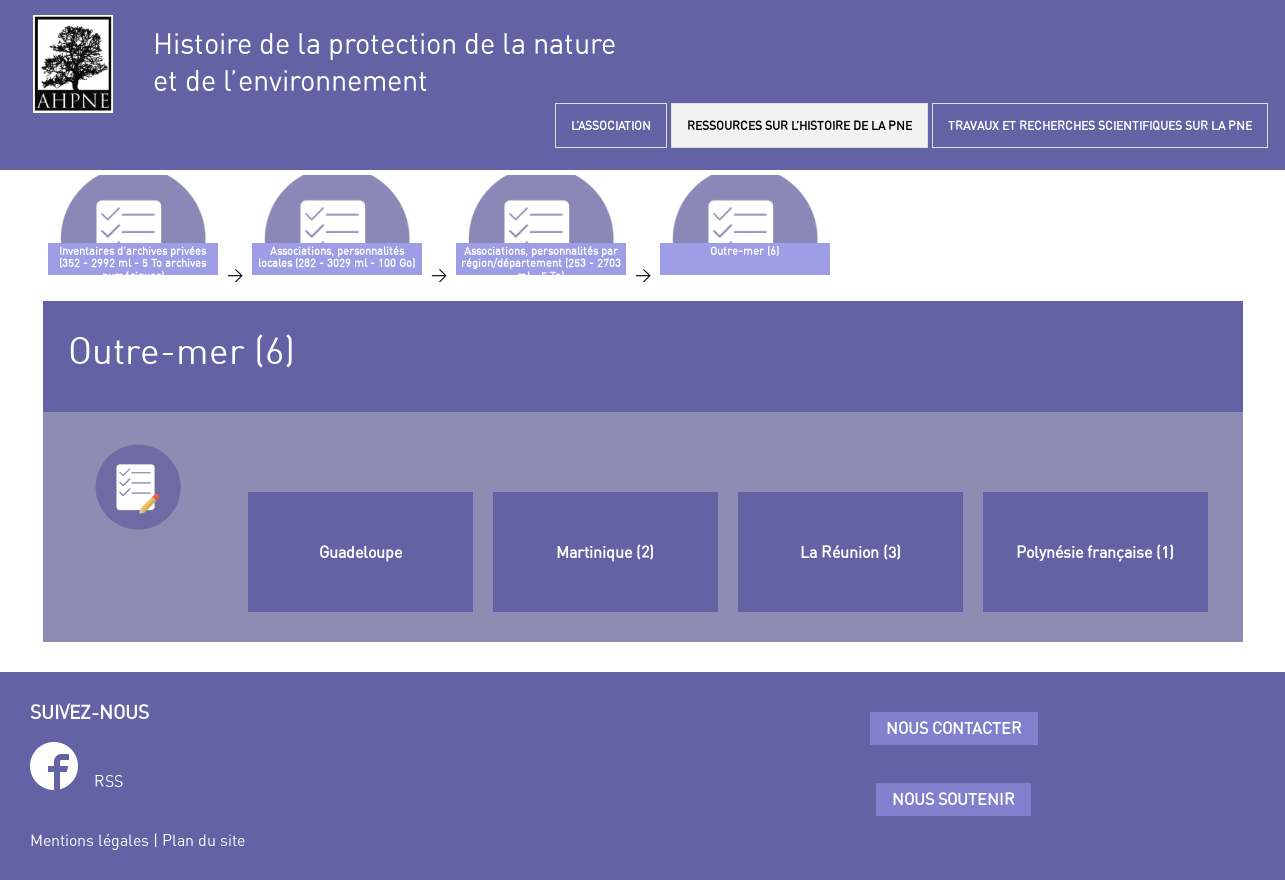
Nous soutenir (953, 799)
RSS (108, 781)
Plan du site (203, 840)
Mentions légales (89, 840)
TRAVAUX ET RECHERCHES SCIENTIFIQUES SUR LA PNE (1100, 125)
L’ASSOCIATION (611, 125)
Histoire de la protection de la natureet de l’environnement (384, 62)
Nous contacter (954, 728)
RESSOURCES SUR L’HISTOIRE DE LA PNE (799, 125)
